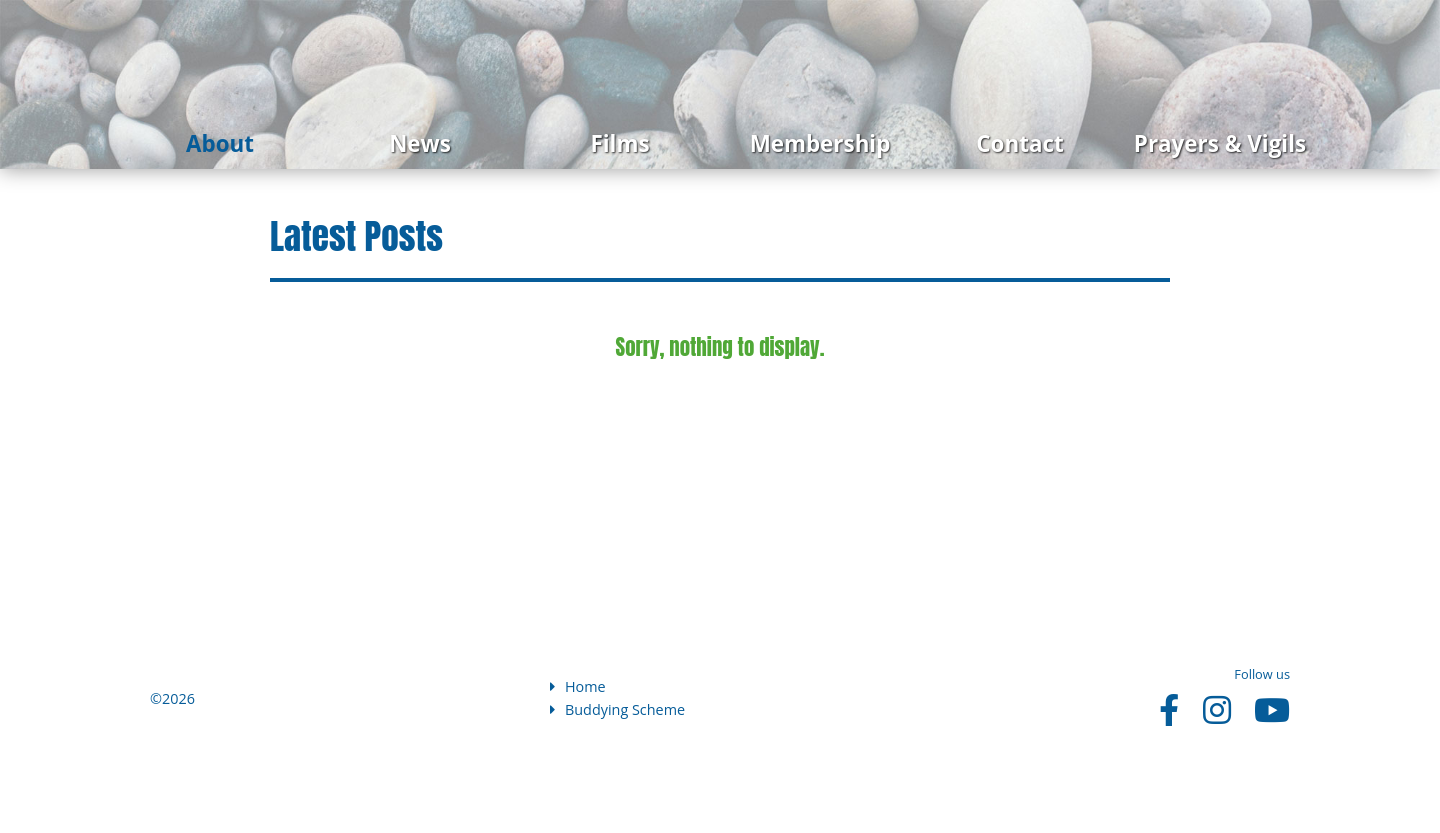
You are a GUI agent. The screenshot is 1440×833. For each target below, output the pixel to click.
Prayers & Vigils (1220, 143)
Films (619, 143)
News (420, 143)
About (220, 143)
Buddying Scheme (617, 709)
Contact (1019, 143)
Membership (820, 143)
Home (578, 686)
